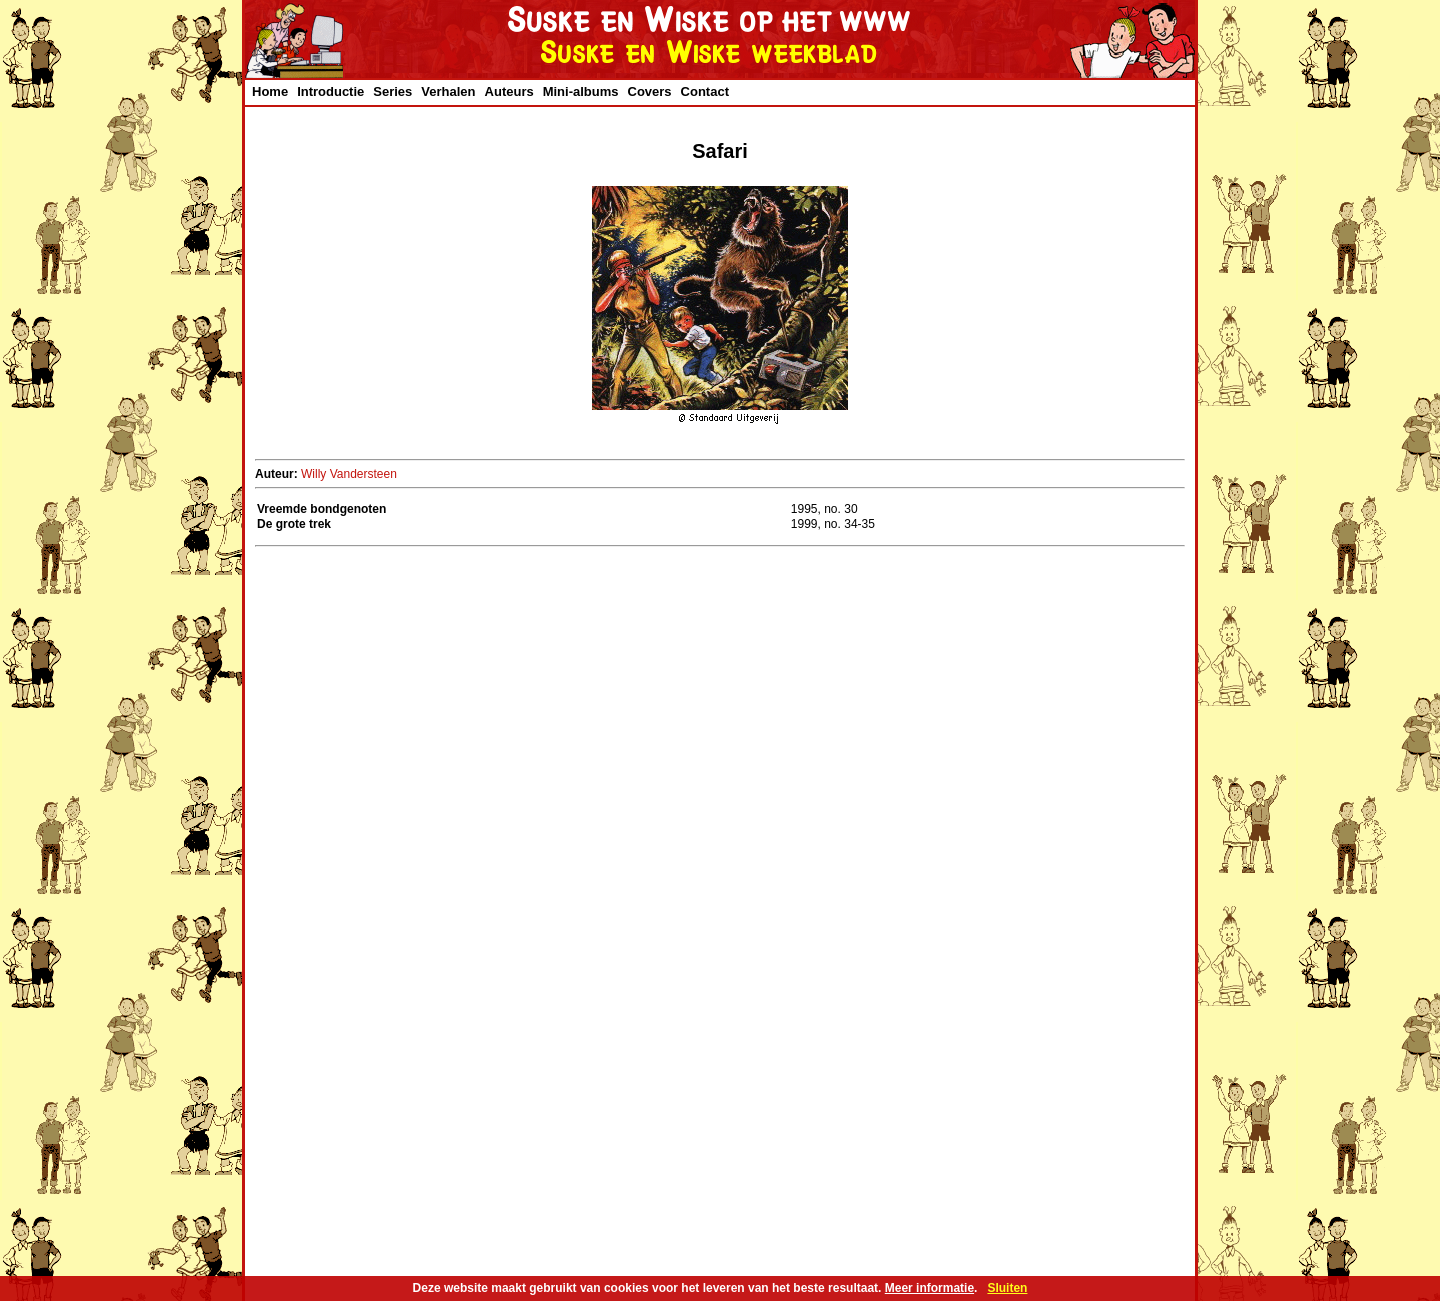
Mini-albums (581, 91)
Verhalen (448, 91)
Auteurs (509, 91)
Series (392, 91)
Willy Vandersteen (349, 474)
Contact (705, 91)
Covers (650, 91)
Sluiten (1007, 1288)
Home (270, 91)
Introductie (330, 91)
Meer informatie (929, 1288)
